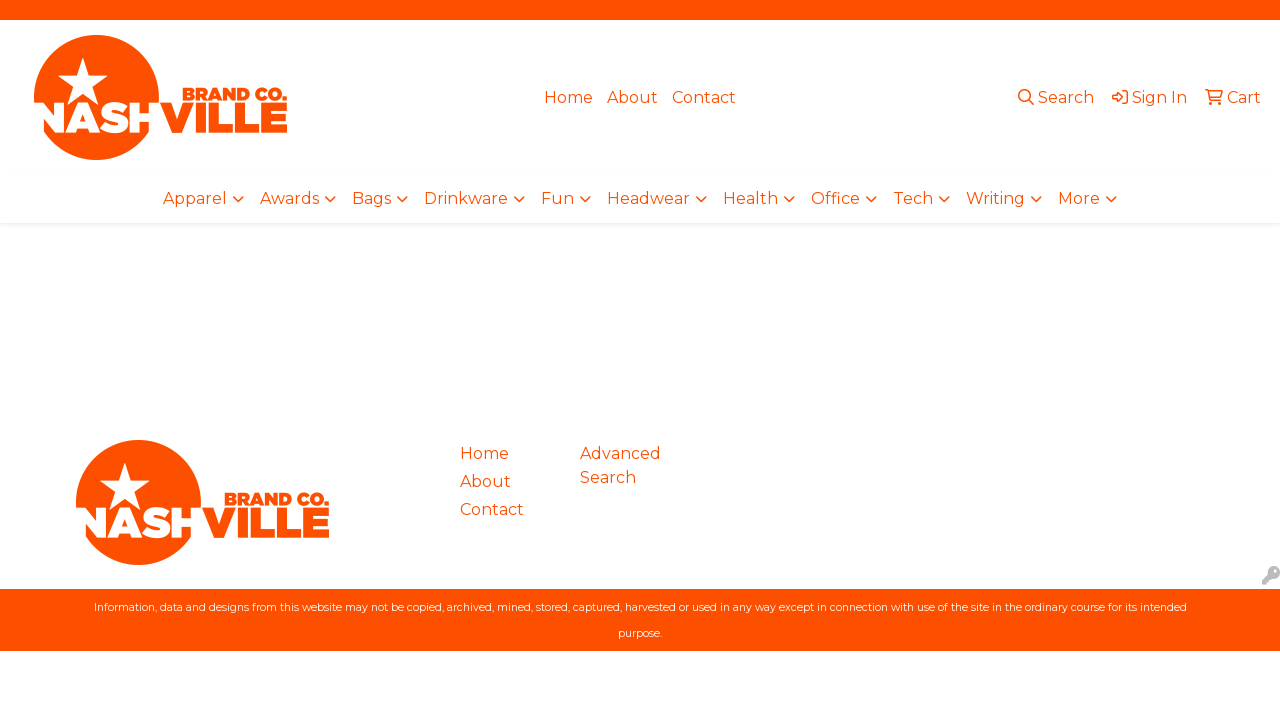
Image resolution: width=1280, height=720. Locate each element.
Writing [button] (995, 198)
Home (568, 97)
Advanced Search (620, 465)
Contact (704, 97)
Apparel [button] (195, 198)
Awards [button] (289, 198)
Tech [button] (913, 198)
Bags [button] (371, 198)
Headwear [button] (648, 198)
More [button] (1079, 198)
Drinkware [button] (466, 198)
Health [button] (750, 198)
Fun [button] (557, 198)
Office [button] (835, 198)
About (632, 97)
